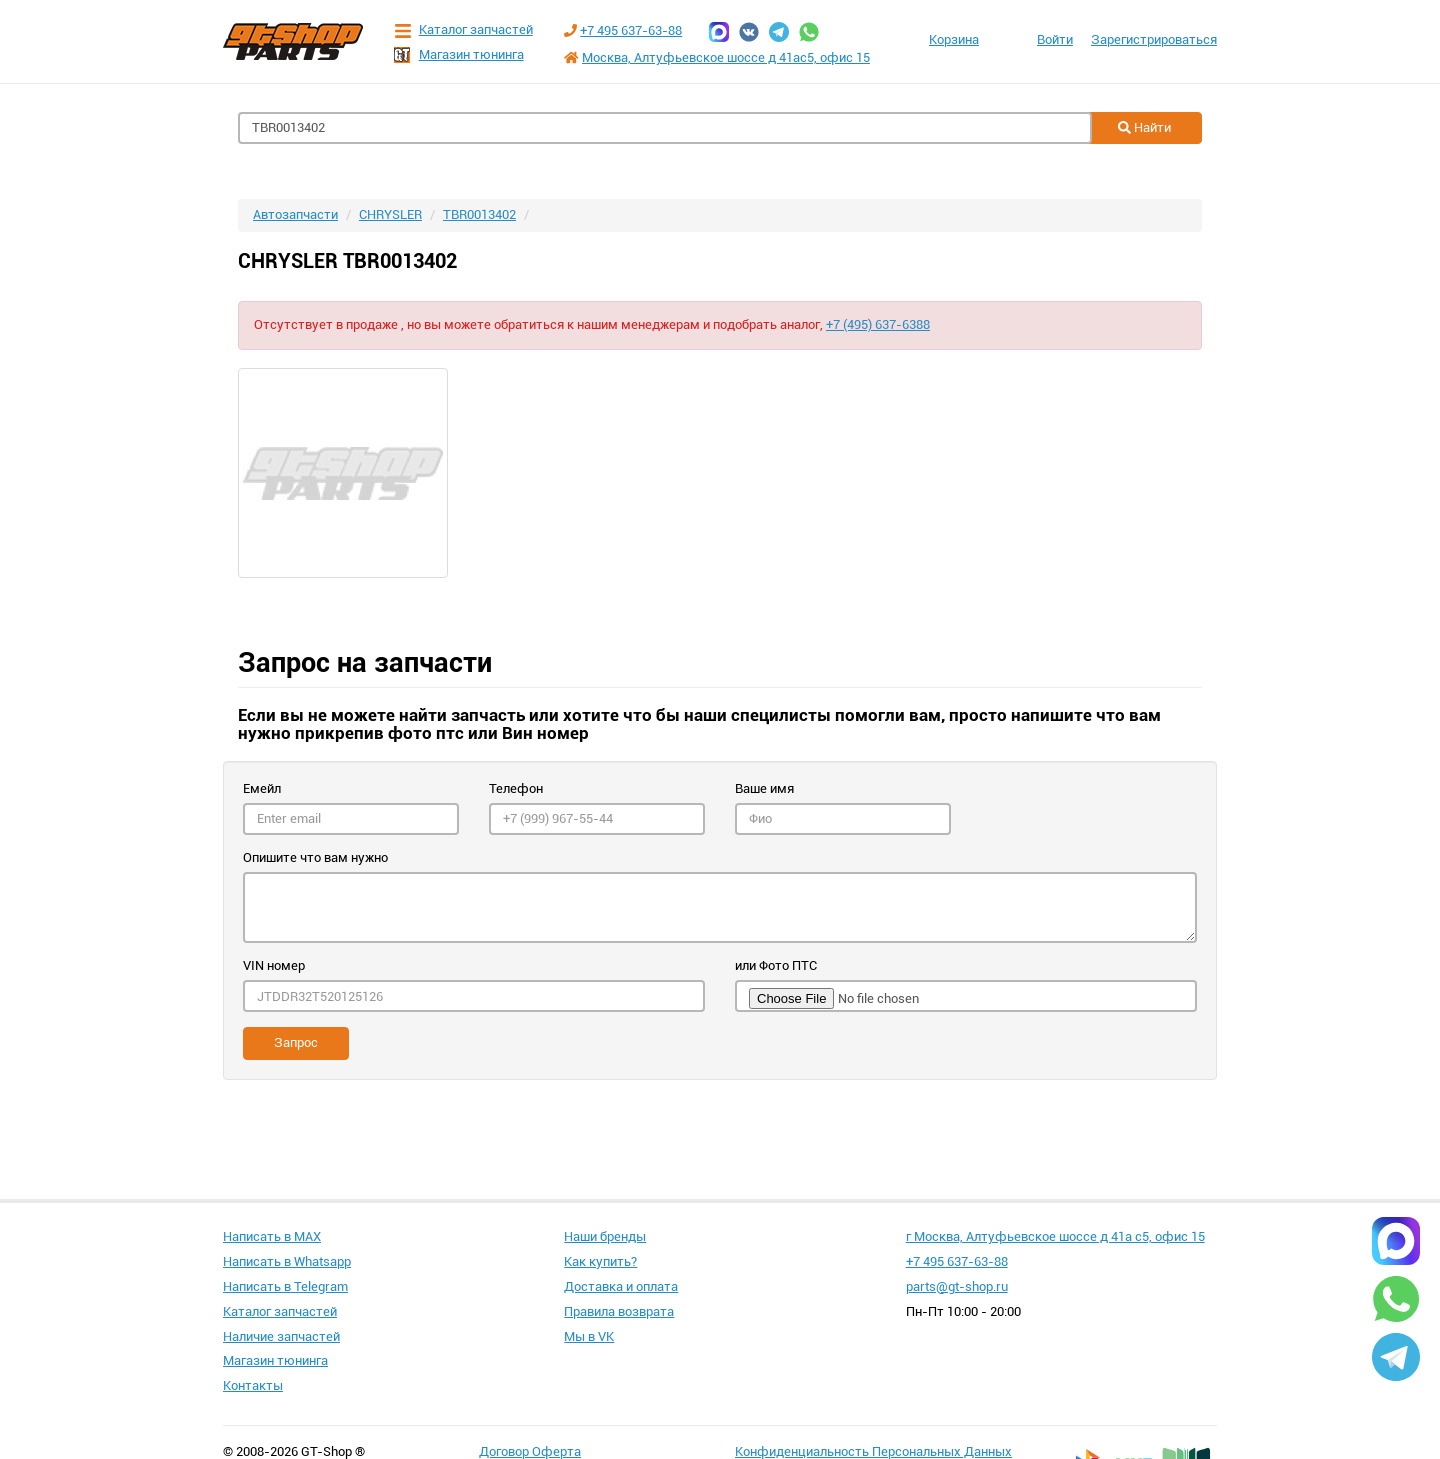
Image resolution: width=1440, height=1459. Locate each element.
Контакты (253, 1385)
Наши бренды (605, 1236)
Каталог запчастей (463, 30)
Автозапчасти (295, 214)
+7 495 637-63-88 (631, 30)
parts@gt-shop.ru (957, 1286)
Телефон (516, 788)
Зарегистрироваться (1154, 39)
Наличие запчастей (281, 1336)
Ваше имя (764, 788)
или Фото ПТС (776, 965)
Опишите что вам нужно (315, 857)
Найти (1144, 127)
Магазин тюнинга (459, 55)
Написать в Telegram (285, 1286)
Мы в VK (589, 1336)
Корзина (954, 39)
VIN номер (274, 965)
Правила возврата (619, 1311)
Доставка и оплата (621, 1286)
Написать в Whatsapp (287, 1261)
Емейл (262, 788)
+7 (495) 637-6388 (878, 324)
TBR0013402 (479, 214)
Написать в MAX (272, 1236)
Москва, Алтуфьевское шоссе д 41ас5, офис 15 (726, 57)
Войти (1055, 39)
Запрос (296, 1042)
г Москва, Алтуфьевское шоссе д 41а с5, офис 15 (1055, 1236)
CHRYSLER (390, 214)
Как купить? (600, 1261)
